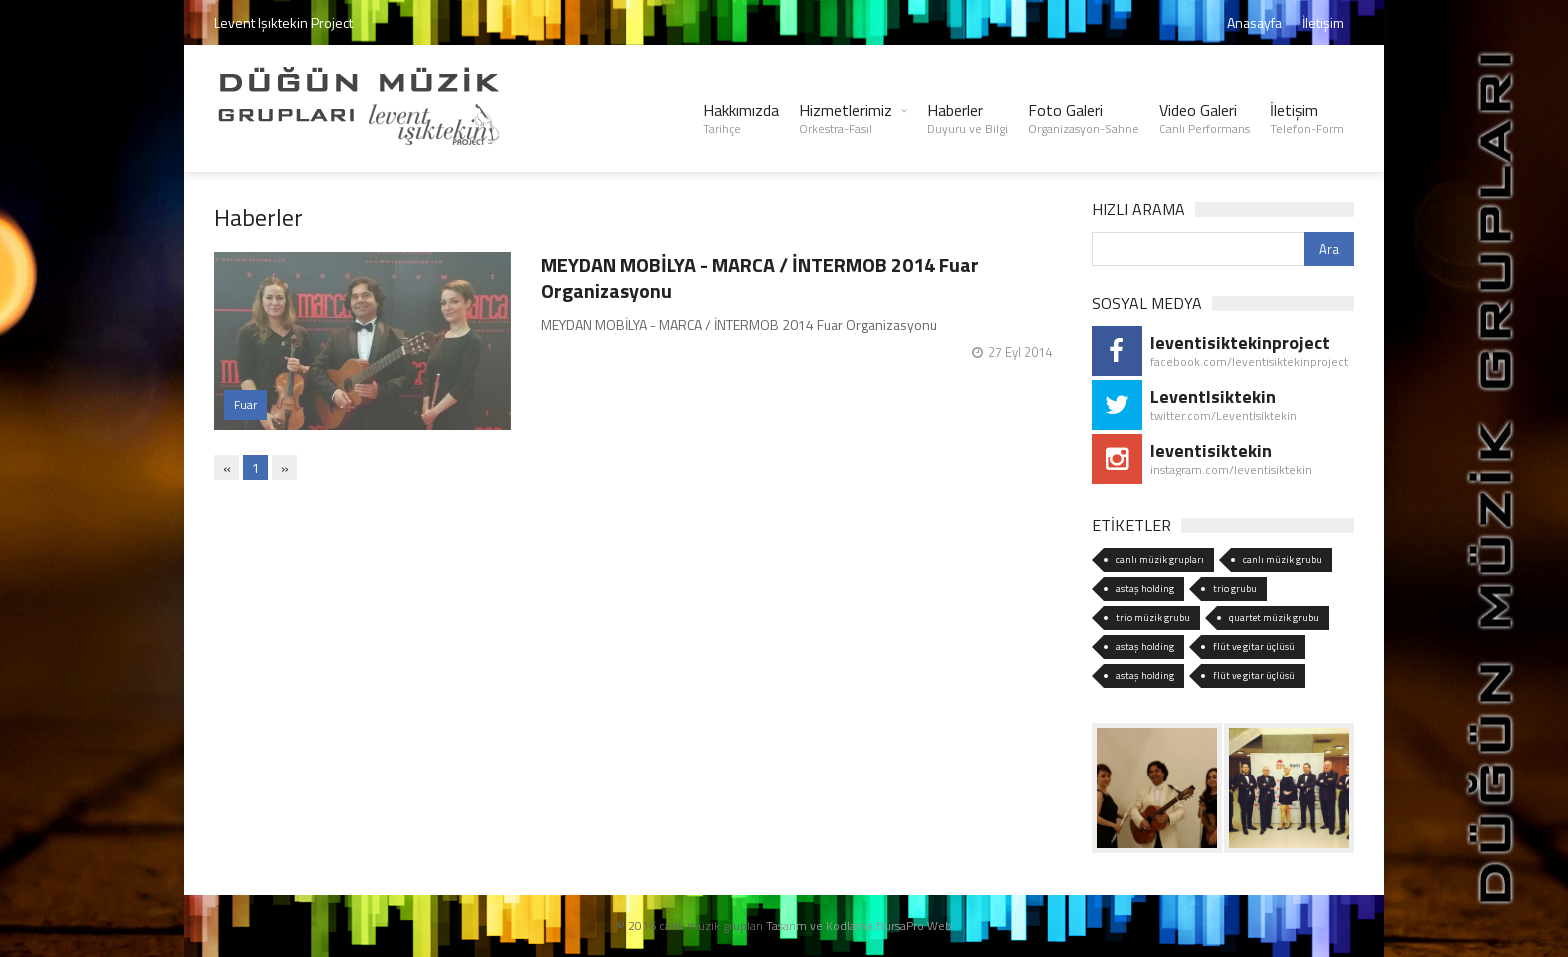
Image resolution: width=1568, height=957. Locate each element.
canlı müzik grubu (1282, 559)
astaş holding (1145, 588)
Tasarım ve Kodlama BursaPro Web (859, 925)
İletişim (1323, 22)
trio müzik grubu (1153, 617)
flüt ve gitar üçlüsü (1254, 646)
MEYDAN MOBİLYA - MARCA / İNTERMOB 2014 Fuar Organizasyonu (760, 277)
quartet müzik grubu (1274, 617)
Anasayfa (1254, 22)
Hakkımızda (741, 118)
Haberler (967, 118)
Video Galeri (1204, 118)
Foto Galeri (1083, 118)
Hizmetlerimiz (845, 118)
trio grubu (1235, 588)
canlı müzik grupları (1160, 559)
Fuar (245, 404)
